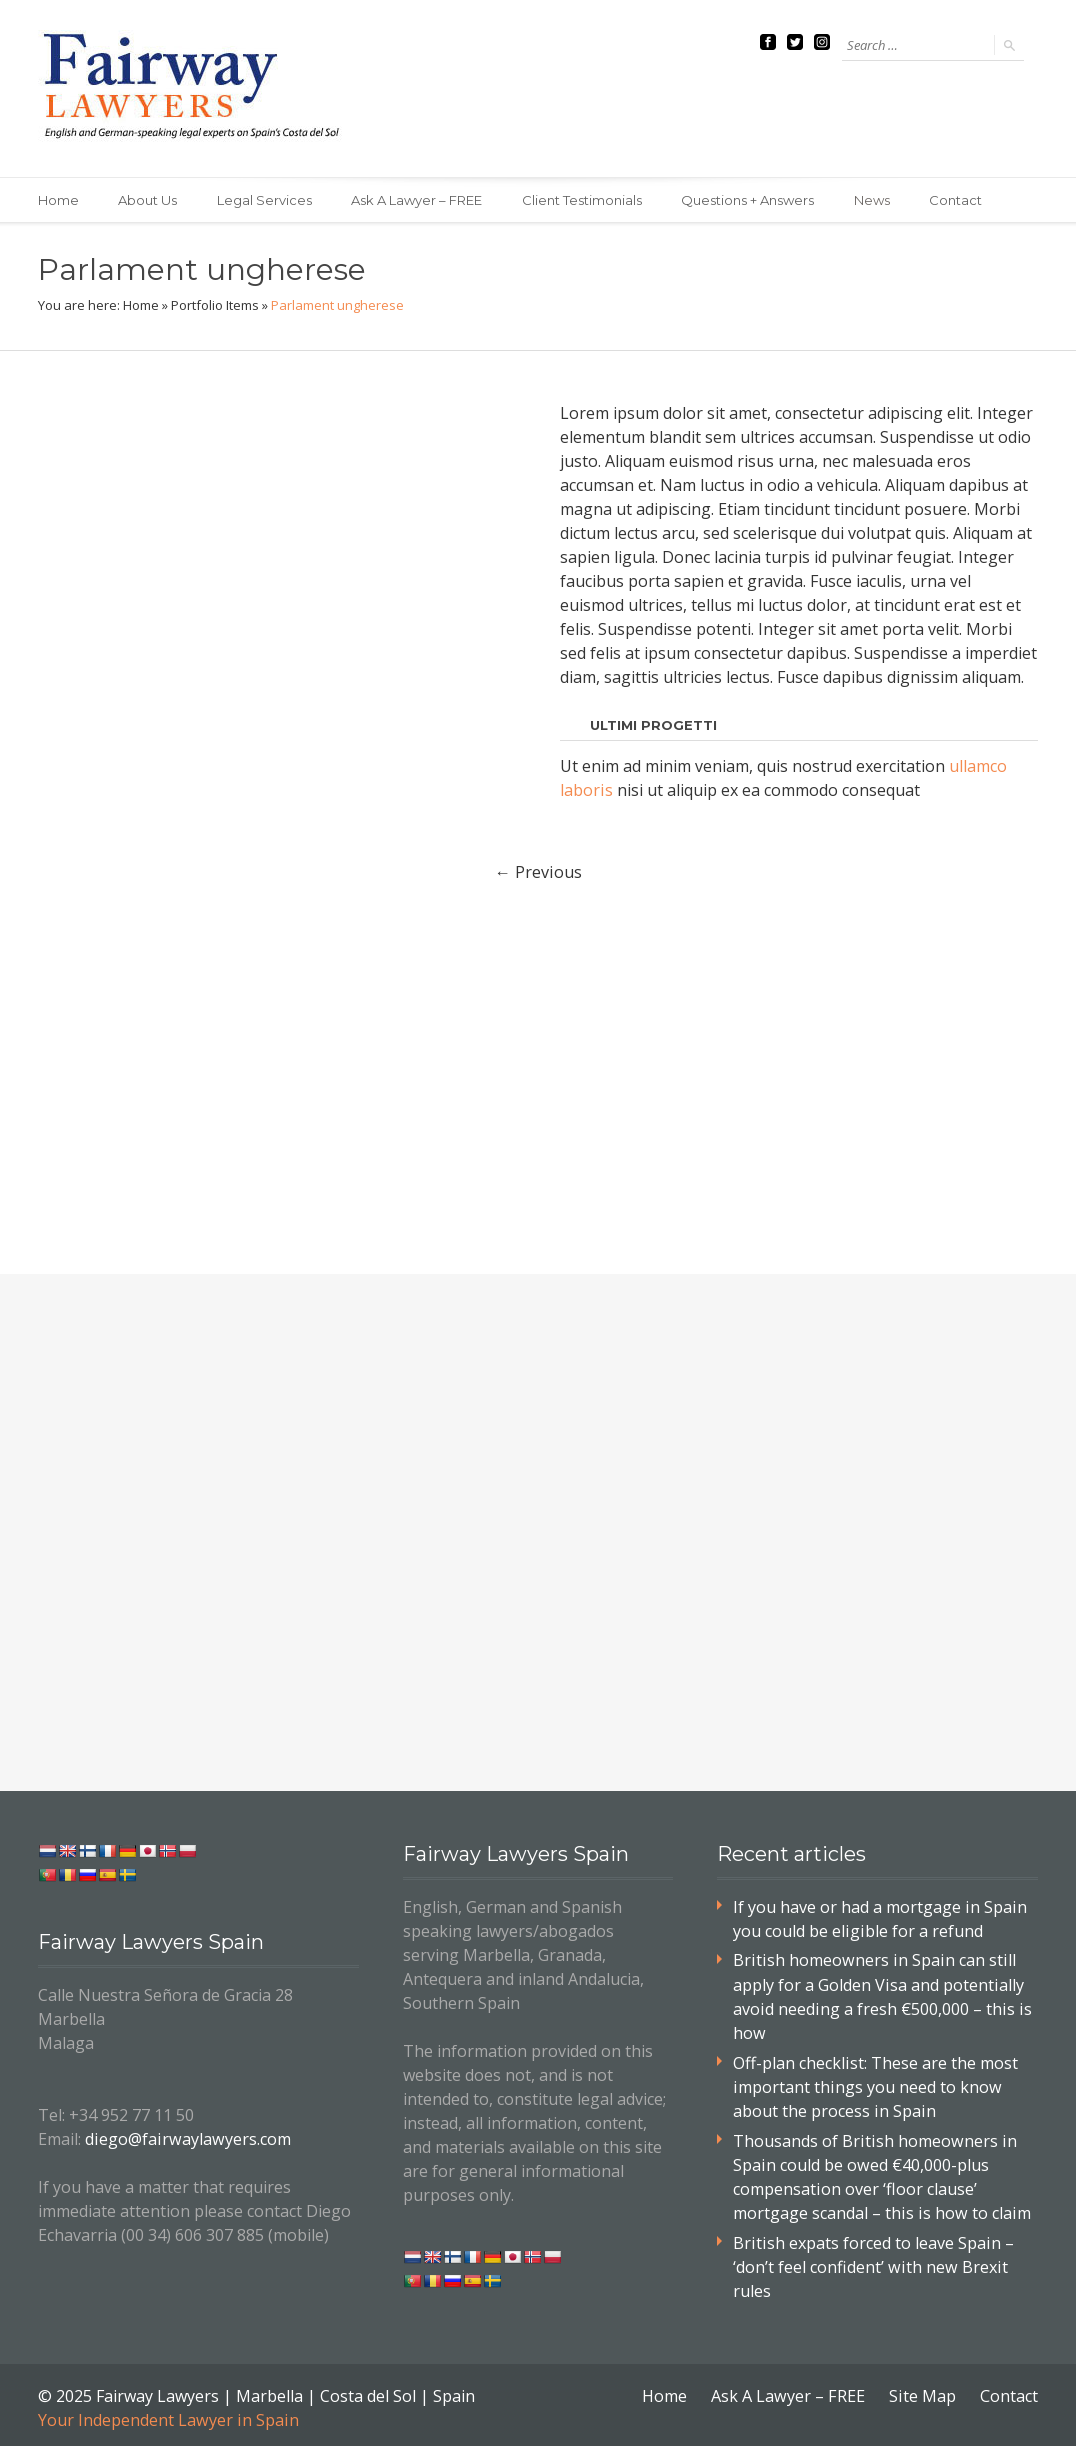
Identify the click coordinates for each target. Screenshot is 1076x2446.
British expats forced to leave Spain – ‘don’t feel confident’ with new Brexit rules (872, 2262)
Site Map (923, 2390)
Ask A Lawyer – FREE (418, 200)
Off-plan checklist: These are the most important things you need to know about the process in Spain (875, 2084)
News (875, 200)
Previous (538, 871)
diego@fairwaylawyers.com (186, 2138)
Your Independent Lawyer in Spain (167, 2414)
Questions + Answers (750, 200)
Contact (959, 200)
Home (58, 200)
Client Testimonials (584, 200)
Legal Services (265, 200)
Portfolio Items (215, 305)
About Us (148, 200)
